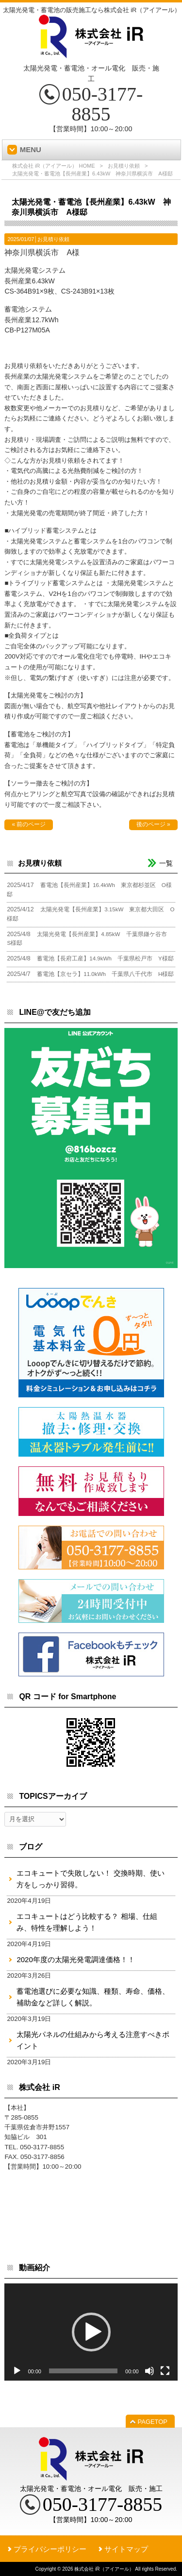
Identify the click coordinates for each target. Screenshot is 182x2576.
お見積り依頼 (124, 166)
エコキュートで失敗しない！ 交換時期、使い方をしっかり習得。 (90, 1879)
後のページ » (153, 824)
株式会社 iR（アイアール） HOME (53, 166)
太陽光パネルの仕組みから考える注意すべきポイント (93, 2040)
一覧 (166, 863)
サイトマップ (126, 2549)
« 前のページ (29, 824)
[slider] (83, 2370)
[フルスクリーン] (165, 2371)
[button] (91, 2332)
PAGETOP (152, 2421)
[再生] (17, 2371)
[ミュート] (149, 2371)
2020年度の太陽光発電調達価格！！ (75, 1959)
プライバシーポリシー (50, 2549)
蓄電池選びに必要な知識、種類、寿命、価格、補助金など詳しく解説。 (93, 1997)
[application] (90, 2332)
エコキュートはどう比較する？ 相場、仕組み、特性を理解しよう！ (87, 1922)
